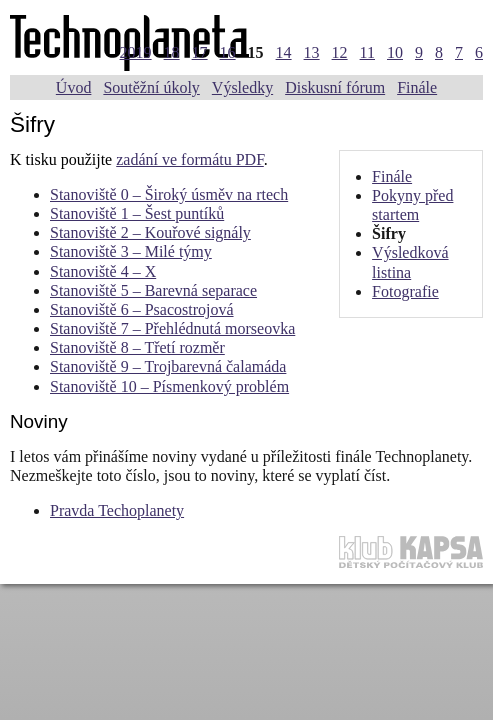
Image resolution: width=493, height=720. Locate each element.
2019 (136, 52)
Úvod (74, 87)
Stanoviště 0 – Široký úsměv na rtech (169, 194)
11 (367, 52)
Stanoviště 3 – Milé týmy (131, 251)
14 (284, 52)
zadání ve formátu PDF (190, 159)
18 (172, 52)
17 (200, 52)
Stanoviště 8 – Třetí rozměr (137, 347)
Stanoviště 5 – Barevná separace (153, 290)
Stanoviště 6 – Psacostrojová (142, 309)
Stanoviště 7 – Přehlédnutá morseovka (172, 328)
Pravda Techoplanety (117, 510)
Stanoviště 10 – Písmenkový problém (169, 386)
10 (395, 52)
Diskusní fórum (335, 87)
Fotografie (405, 291)
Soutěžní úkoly (151, 87)
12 (340, 52)
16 (228, 52)
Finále (417, 87)
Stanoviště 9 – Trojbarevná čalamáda (168, 366)
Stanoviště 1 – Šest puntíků (137, 213)
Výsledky (242, 87)
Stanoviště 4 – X (103, 271)
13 (312, 52)
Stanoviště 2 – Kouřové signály (150, 232)
